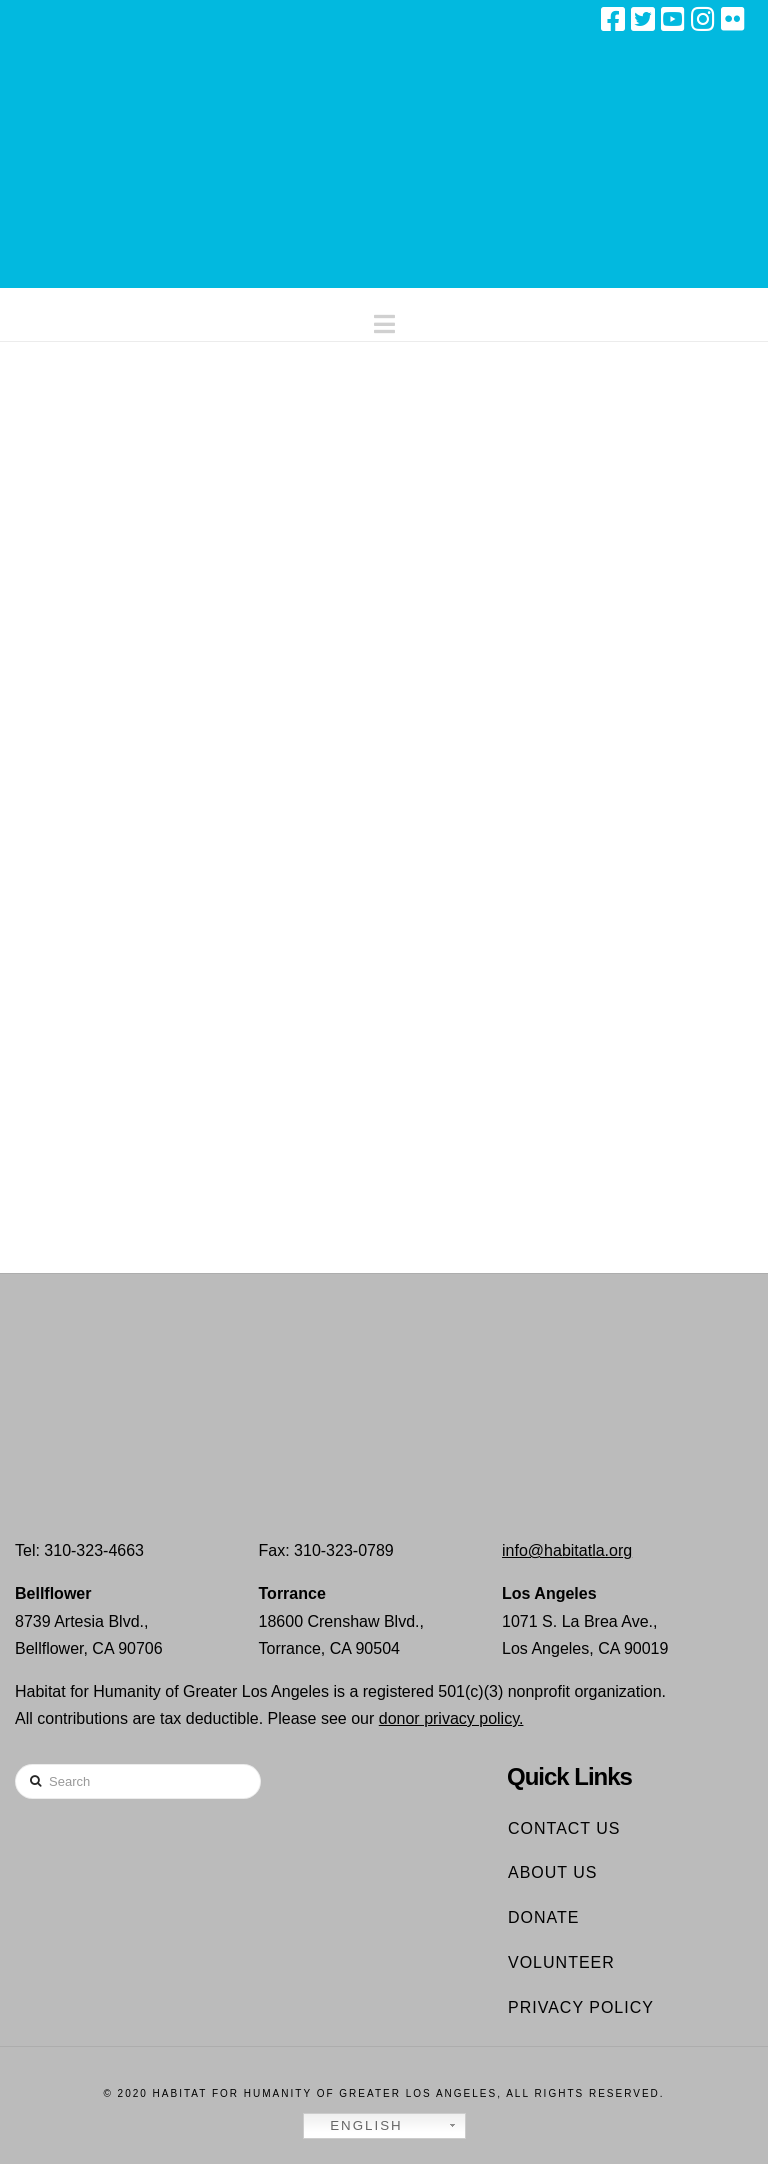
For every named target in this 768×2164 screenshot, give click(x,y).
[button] (384, 319)
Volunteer (561, 1962)
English (356, 2126)
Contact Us (564, 1828)
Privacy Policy (581, 2007)
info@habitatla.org (567, 1550)
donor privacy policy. (451, 1718)
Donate (543, 1917)
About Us (553, 1872)
